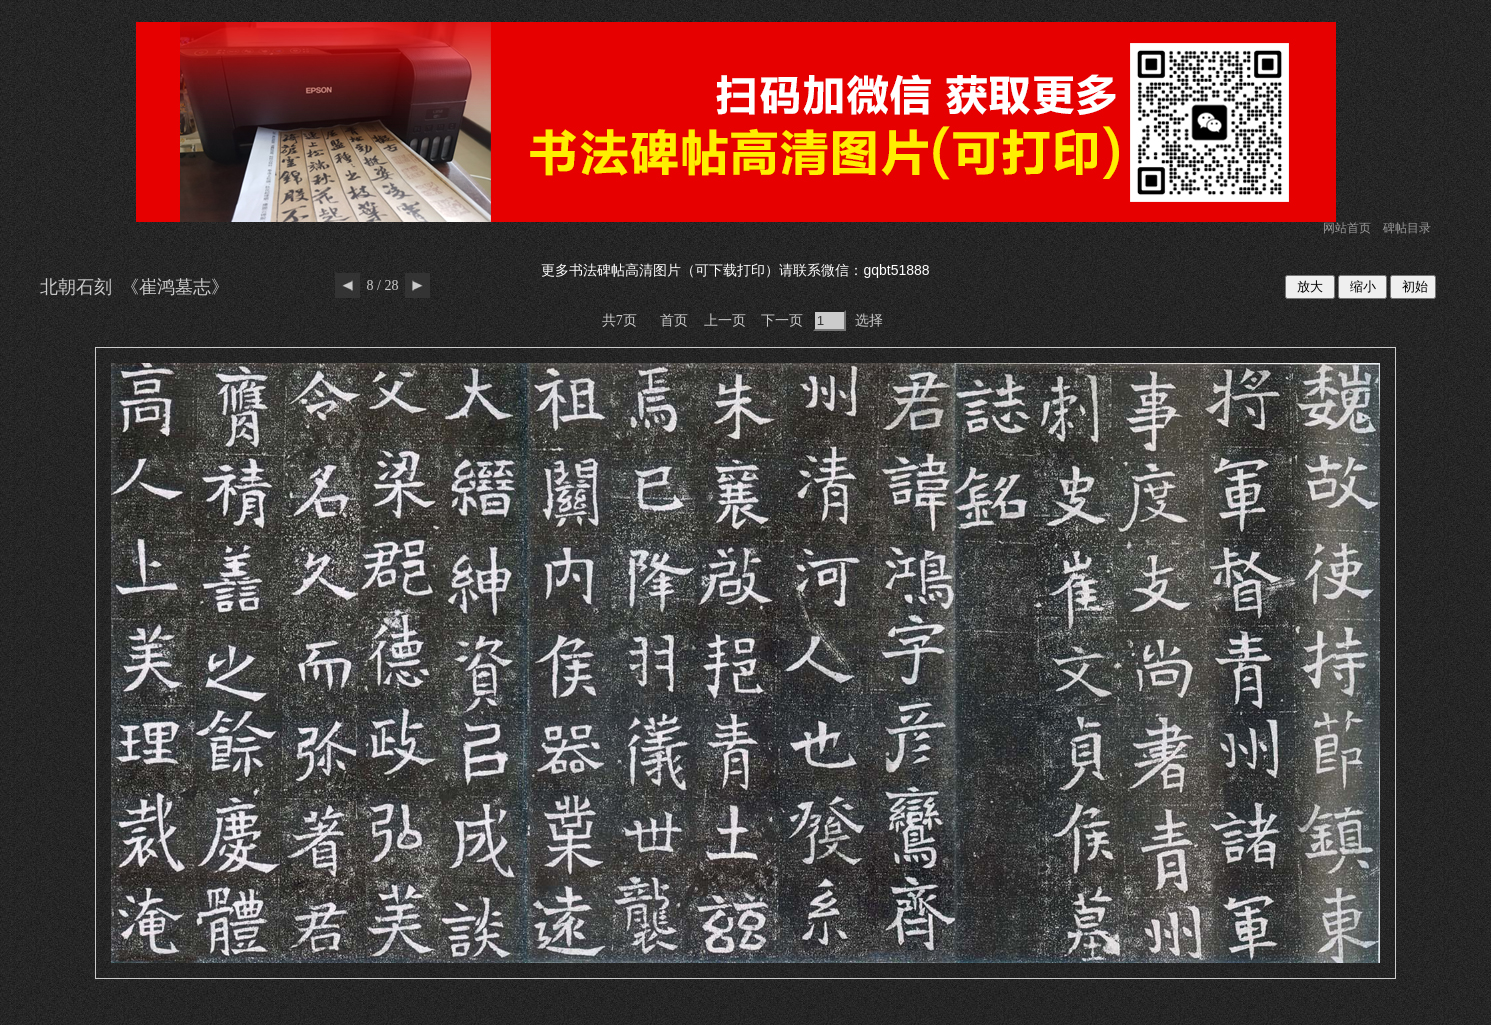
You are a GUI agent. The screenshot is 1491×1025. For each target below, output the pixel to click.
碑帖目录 (1407, 228)
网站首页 (1347, 228)
